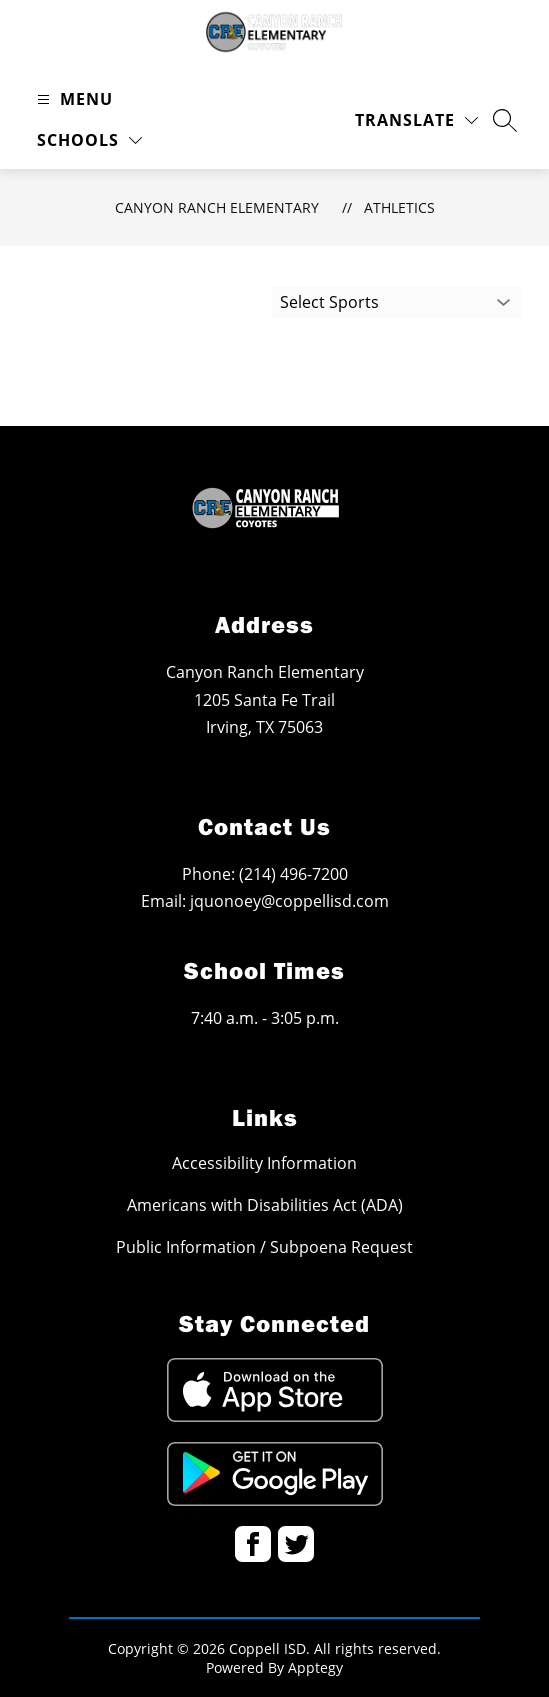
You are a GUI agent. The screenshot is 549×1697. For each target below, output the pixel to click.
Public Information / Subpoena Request (264, 1247)
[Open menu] (72, 99)
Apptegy (315, 1667)
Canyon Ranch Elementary (217, 207)
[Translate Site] (416, 120)
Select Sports (329, 302)
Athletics (399, 207)
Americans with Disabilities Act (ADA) (265, 1205)
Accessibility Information (264, 1163)
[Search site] (505, 120)
